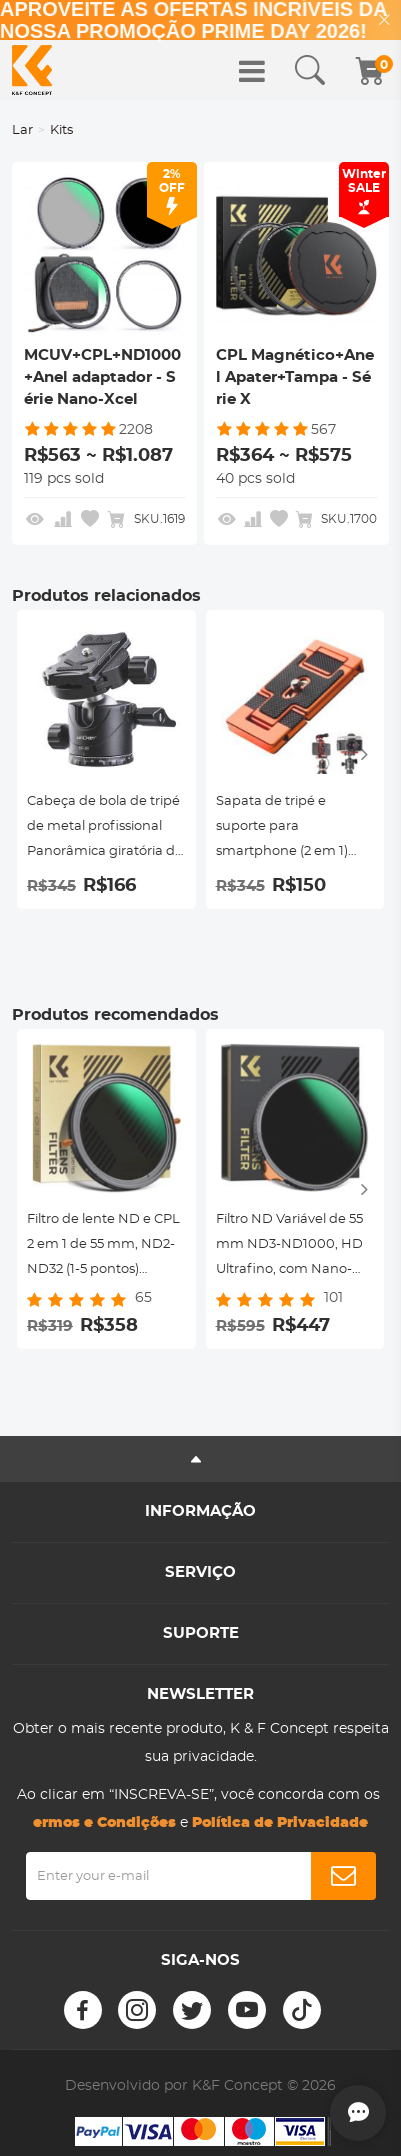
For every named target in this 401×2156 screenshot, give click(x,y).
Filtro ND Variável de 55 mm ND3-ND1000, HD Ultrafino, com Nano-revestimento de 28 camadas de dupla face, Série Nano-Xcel (293, 1247)
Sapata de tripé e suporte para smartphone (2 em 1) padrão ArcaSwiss (282, 829)
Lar (22, 130)
